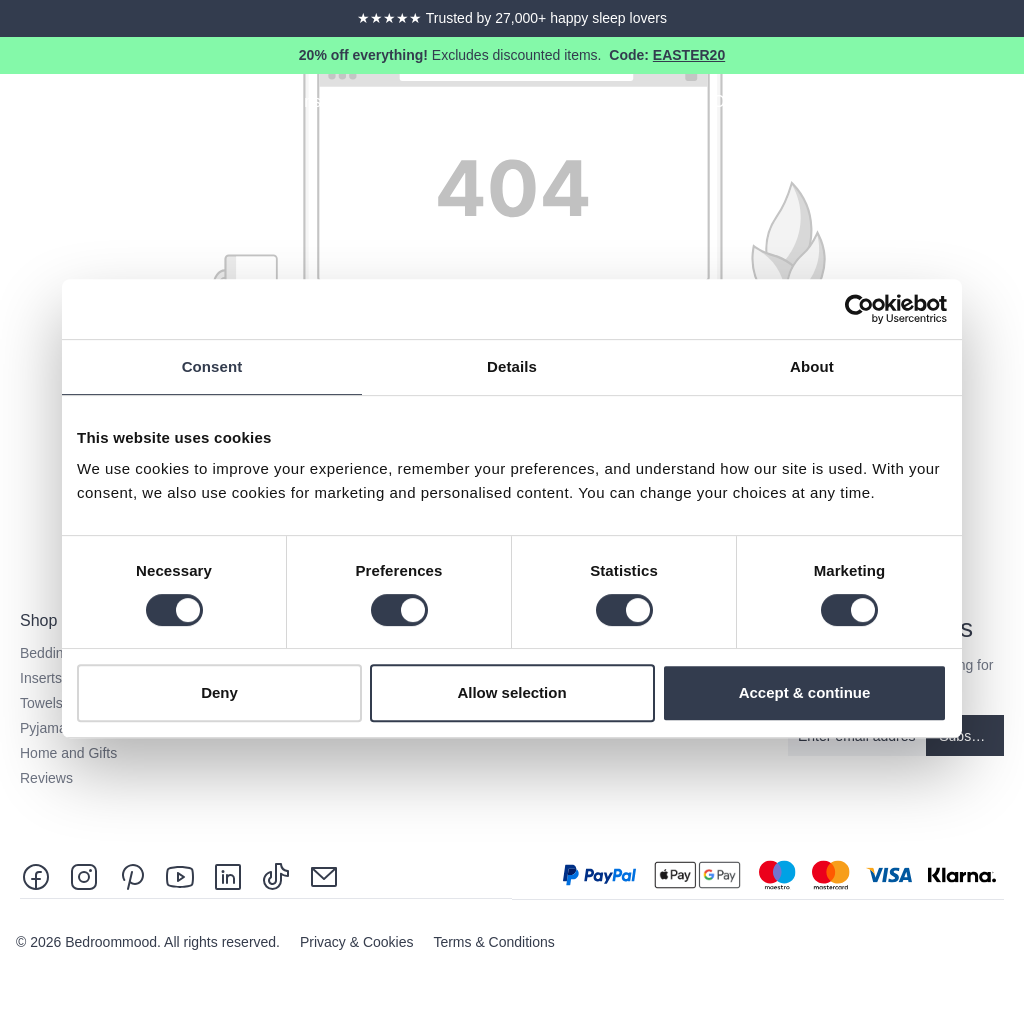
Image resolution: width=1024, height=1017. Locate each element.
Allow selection (511, 692)
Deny (219, 692)
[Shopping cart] (1006, 105)
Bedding (45, 653)
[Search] (934, 105)
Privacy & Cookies (358, 942)
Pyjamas (47, 728)
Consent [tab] (212, 366)
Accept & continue (805, 692)
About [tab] (812, 366)
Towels (41, 703)
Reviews (46, 778)
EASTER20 (689, 55)
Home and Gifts (68, 753)
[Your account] (970, 105)
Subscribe (970, 736)
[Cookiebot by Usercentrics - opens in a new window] (859, 309)
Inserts (41, 678)
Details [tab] (512, 366)
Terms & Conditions (493, 942)
